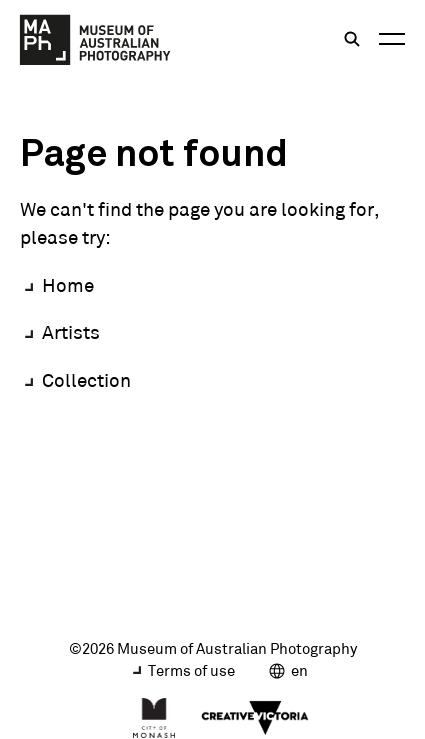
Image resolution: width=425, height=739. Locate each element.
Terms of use (191, 670)
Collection (86, 380)
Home (68, 285)
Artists (71, 332)
